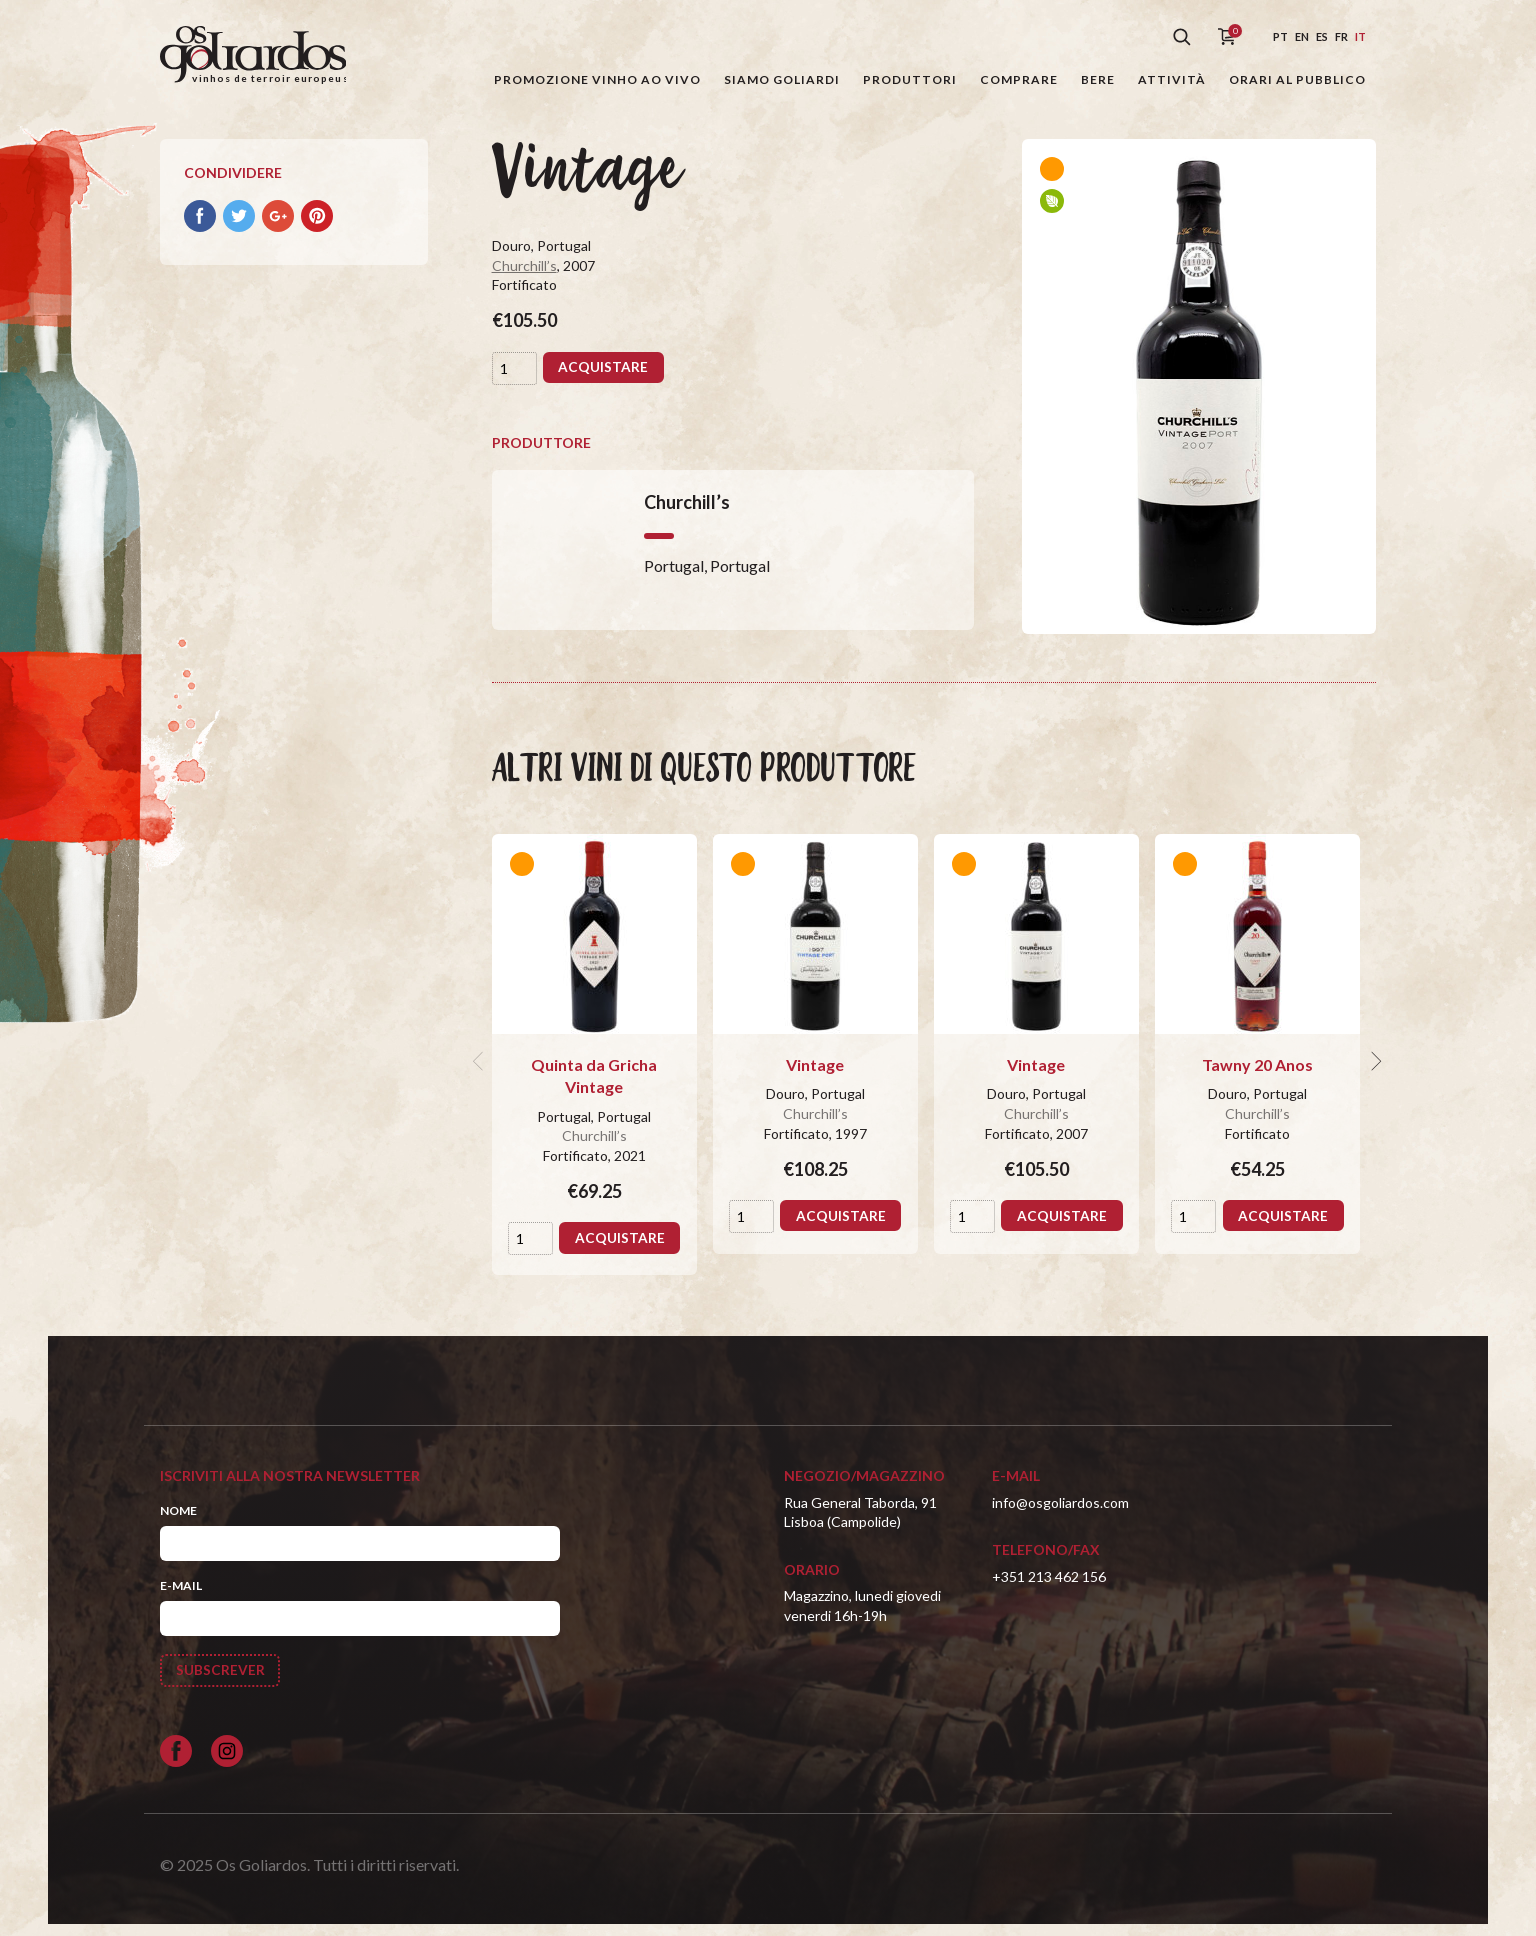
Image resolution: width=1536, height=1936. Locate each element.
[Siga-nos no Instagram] (227, 1764)
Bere (1098, 79)
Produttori (910, 79)
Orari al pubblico (1297, 79)
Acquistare (604, 378)
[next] (1374, 1072)
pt (1280, 36)
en (1302, 36)
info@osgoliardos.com (1060, 1513)
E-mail (181, 1596)
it (1360, 36)
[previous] (480, 1072)
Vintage (815, 1075)
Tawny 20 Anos (1257, 1075)
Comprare (1019, 79)
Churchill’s (524, 276)
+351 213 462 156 (1049, 1587)
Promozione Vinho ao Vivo (597, 79)
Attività (1172, 79)
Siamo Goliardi (782, 79)
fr (1341, 36)
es (1322, 36)
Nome (178, 1521)
